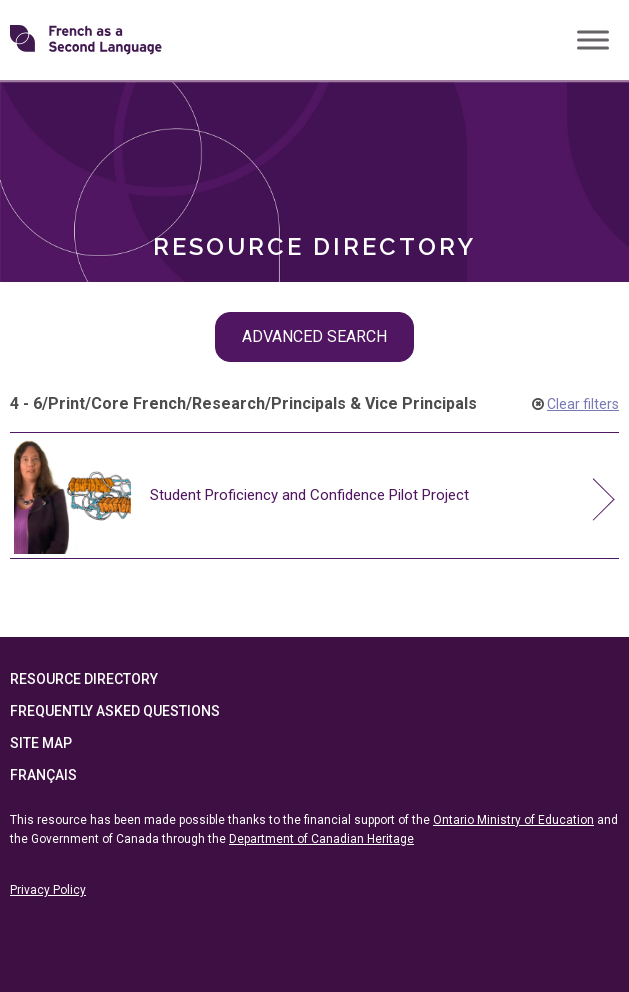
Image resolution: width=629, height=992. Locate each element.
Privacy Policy (48, 890)
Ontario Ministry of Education (513, 820)
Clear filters (583, 404)
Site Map (41, 743)
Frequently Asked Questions (115, 711)
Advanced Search (314, 336)
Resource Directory (84, 679)
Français (43, 775)
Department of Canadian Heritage (321, 839)
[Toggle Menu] (593, 39)
